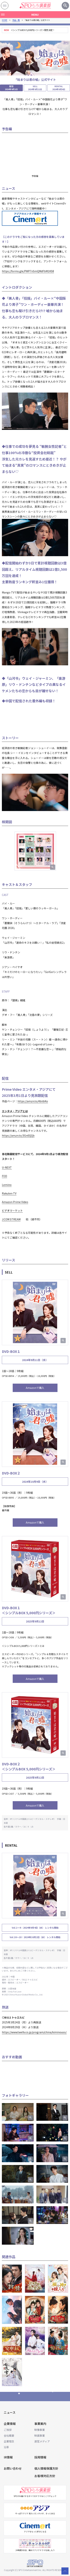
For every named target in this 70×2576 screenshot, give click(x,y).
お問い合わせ (13, 2468)
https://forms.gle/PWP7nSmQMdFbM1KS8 (28, 271)
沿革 (6, 2447)
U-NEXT (7, 1167)
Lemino (7, 1185)
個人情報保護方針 (46, 2468)
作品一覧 (16, 20)
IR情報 (8, 2457)
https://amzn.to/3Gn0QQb (18, 1135)
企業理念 (9, 2441)
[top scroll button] (65, 2571)
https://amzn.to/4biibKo (33, 1101)
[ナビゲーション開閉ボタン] (4, 5)
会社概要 (9, 2435)
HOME (4, 20)
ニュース (9, 2412)
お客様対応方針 (44, 2476)
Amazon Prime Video (15, 1202)
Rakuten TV (9, 1193)
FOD (4, 1176)
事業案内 (40, 2423)
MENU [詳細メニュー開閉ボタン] (20, 14)
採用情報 (40, 2457)
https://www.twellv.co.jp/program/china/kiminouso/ (34, 2032)
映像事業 (39, 2430)
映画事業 (39, 2435)
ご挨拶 (8, 2430)
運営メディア (42, 2441)
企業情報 (10, 2423)
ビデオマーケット (12, 1210)
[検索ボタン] (65, 5)
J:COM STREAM (11, 1219)
